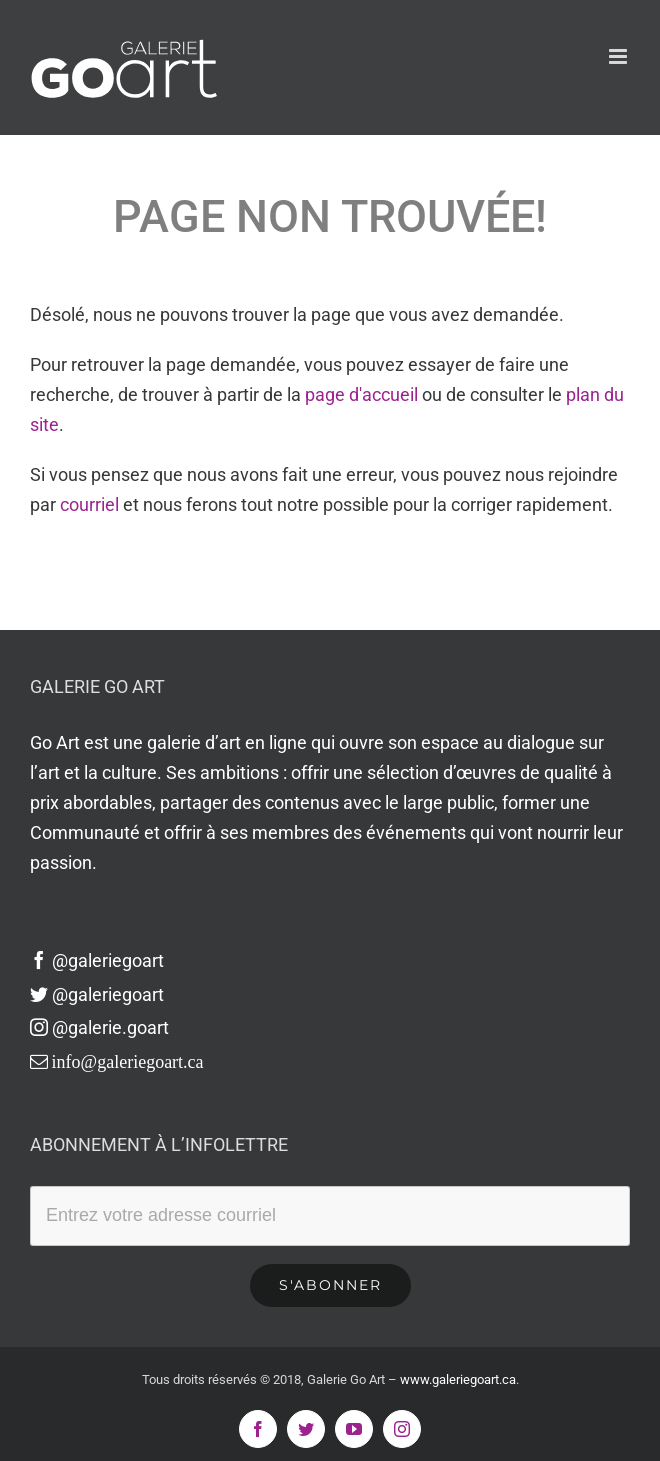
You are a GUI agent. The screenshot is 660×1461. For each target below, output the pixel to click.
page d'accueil (361, 394)
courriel (89, 504)
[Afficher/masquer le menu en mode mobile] (619, 56)
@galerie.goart (99, 1027)
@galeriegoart (97, 960)
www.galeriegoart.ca (458, 1379)
